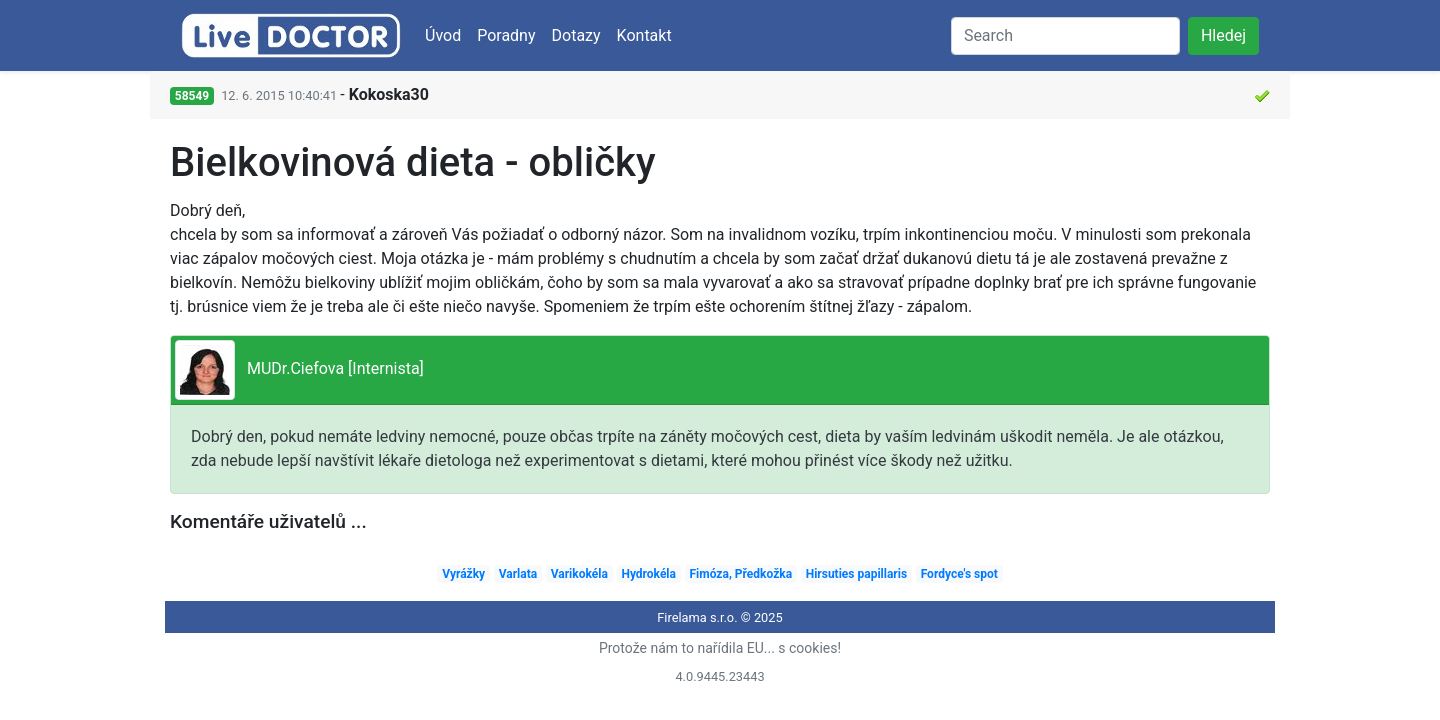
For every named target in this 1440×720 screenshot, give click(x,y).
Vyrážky (463, 574)
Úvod (443, 35)
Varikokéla (579, 574)
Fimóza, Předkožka (741, 574)
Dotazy (576, 35)
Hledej (1223, 35)
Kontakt (644, 35)
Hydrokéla (648, 574)
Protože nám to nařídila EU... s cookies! (720, 648)
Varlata (518, 574)
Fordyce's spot (959, 574)
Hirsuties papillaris (856, 574)
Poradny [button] (506, 35)
